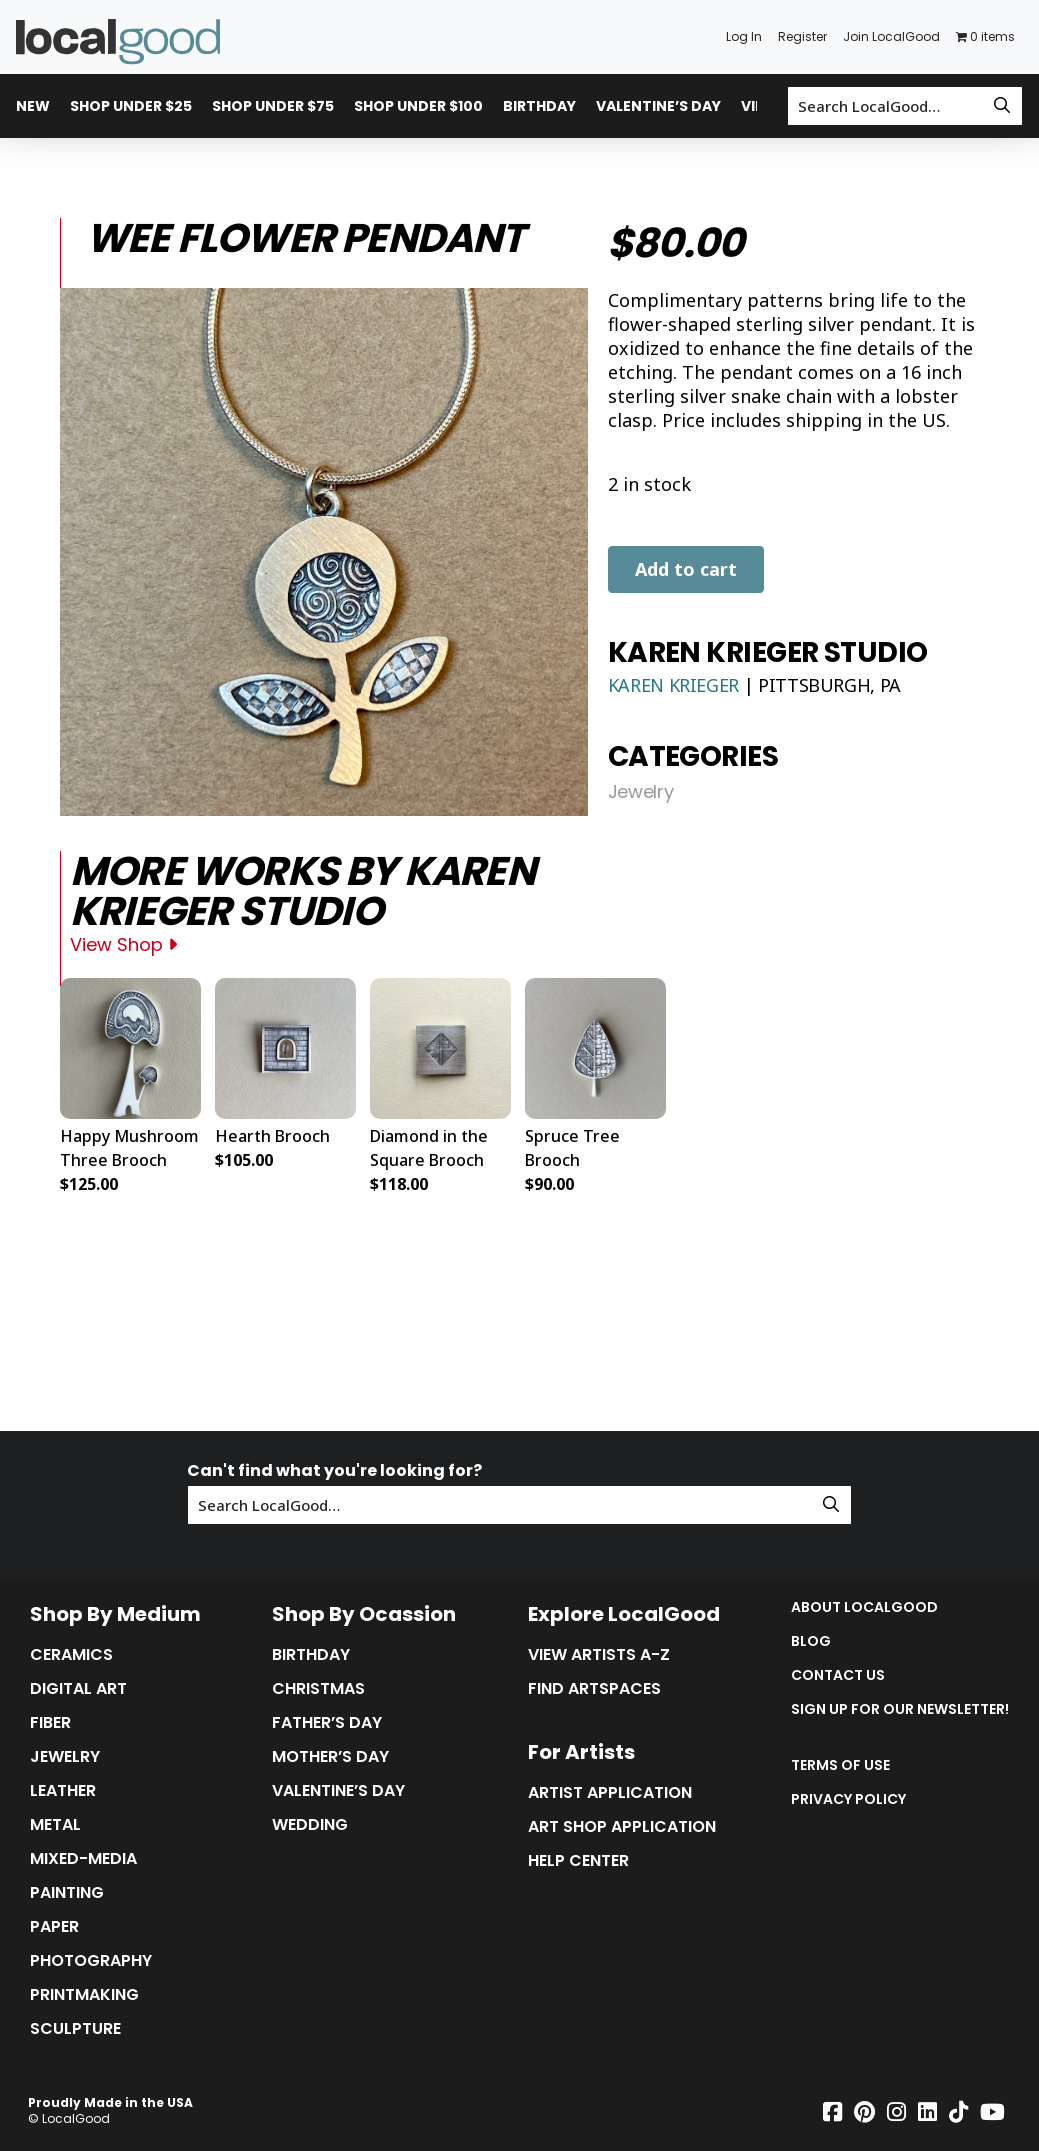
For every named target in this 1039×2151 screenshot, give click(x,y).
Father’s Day (327, 1723)
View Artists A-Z (599, 1655)
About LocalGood (864, 1607)
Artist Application (610, 1793)
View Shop (123, 944)
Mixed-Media (83, 1859)
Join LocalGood (891, 36)
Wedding (310, 1825)
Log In (744, 36)
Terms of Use (840, 1765)
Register (802, 36)
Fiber (50, 1723)
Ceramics (71, 1655)
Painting (67, 1893)
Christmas (318, 1689)
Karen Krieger (676, 685)
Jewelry (640, 792)
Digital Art (78, 1689)
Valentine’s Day (658, 106)
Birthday (539, 106)
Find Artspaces (594, 1689)
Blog (811, 1641)
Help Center (578, 1861)
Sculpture (75, 2029)
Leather (63, 1791)
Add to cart (686, 569)
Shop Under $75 (273, 106)
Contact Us (838, 1675)
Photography (91, 1961)
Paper (54, 1927)
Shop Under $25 (131, 106)
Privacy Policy (848, 1799)
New (33, 106)
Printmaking (84, 1995)
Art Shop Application (622, 1827)
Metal (55, 1825)
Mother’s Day (330, 1757)
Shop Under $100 (418, 106)
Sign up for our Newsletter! (900, 1709)
